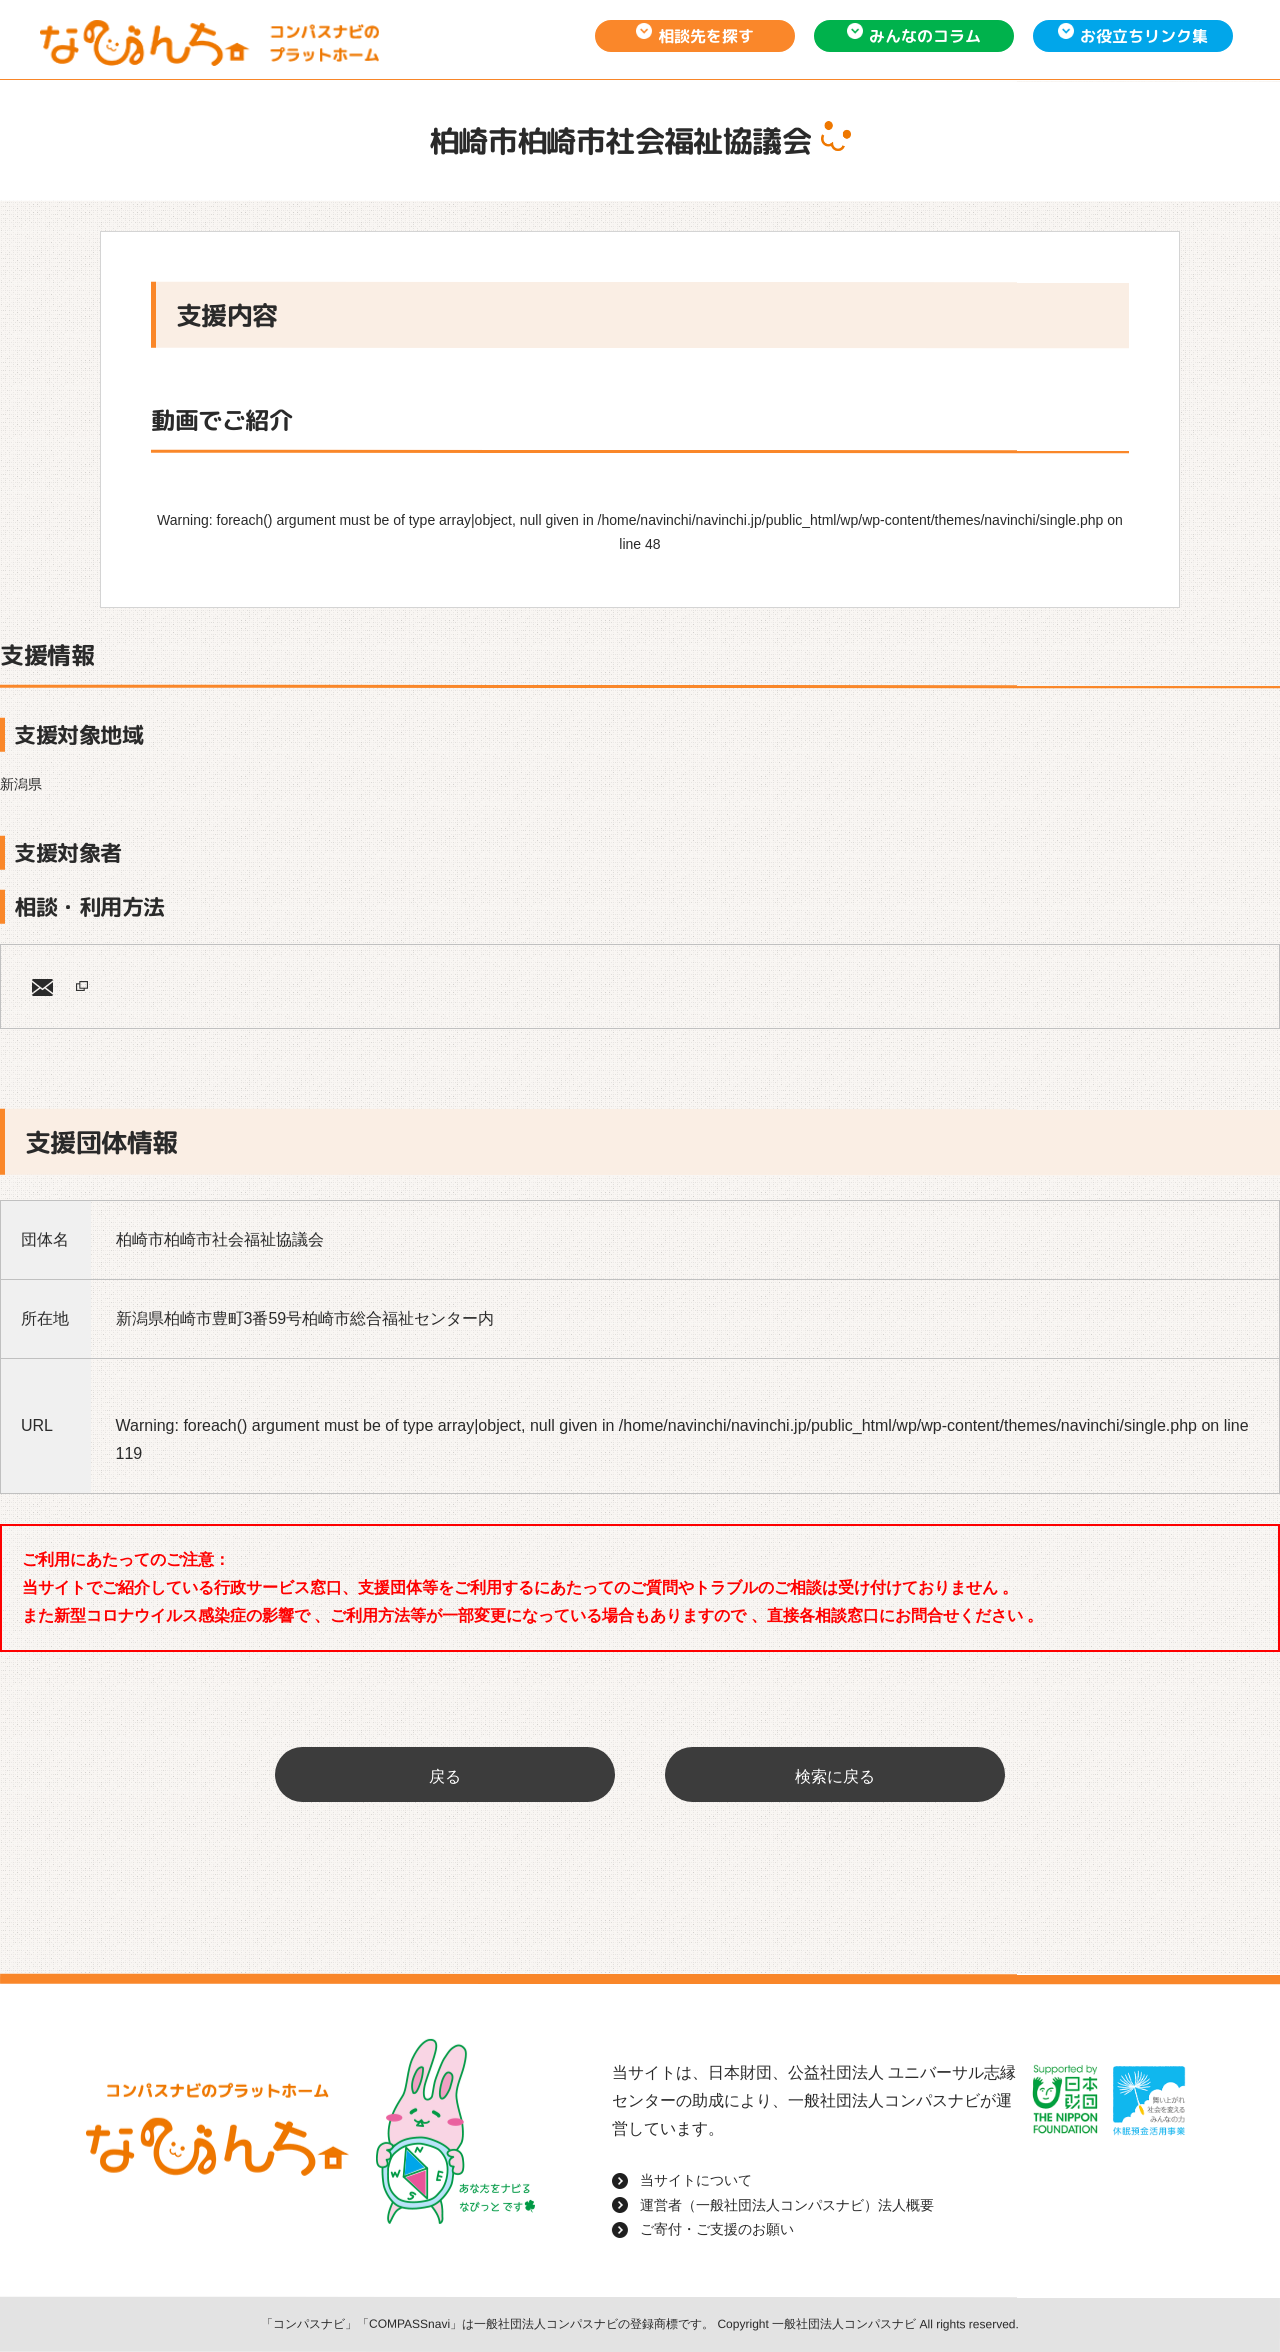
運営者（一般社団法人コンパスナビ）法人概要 (787, 2205)
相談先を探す (706, 36)
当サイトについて (696, 2180)
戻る (445, 1776)
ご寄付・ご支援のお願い (717, 2229)
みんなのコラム (925, 36)
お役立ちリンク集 (1144, 36)
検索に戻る (835, 1776)
